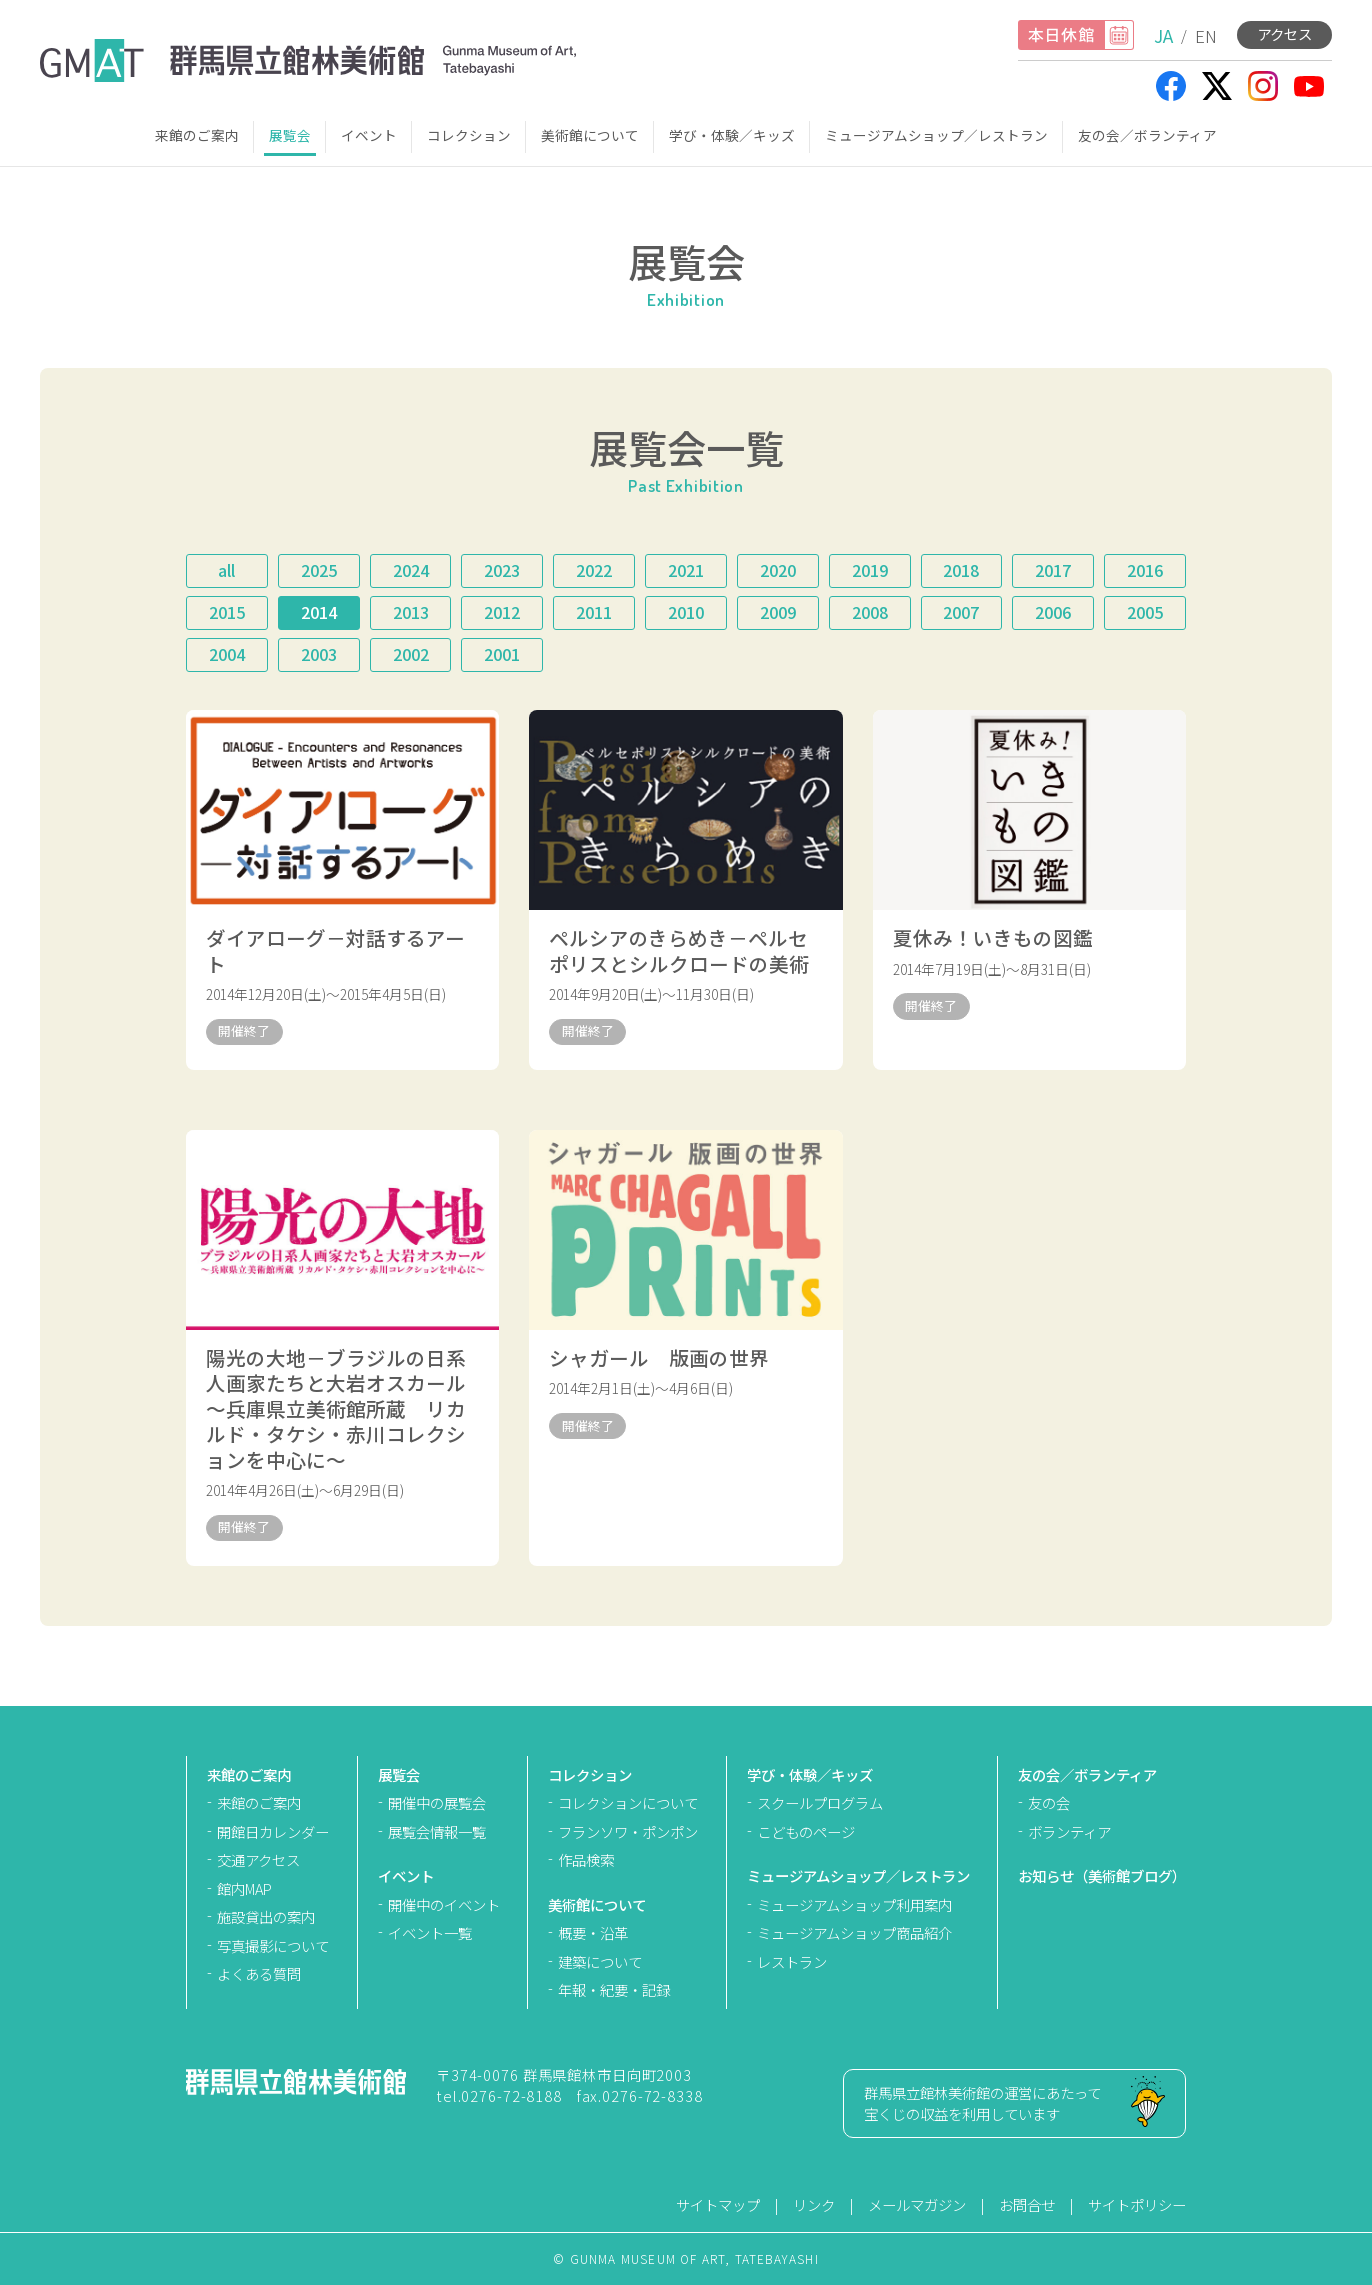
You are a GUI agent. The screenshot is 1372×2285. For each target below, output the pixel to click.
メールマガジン (917, 2204)
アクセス (1284, 33)
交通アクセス (258, 1859)
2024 (411, 570)
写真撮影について (273, 1945)
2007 (961, 612)
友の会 (1049, 1802)
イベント (369, 135)
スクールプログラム (820, 1802)
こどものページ (806, 1831)
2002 (411, 654)
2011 (594, 612)
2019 (870, 570)
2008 (870, 612)
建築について (600, 1961)
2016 (1145, 570)
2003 (319, 654)
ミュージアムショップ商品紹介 (854, 1932)
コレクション (469, 135)
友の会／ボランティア (1147, 135)
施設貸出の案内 (266, 1916)
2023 (502, 570)
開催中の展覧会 (437, 1802)
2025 (319, 570)
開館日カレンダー (273, 1831)
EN (1206, 35)
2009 (778, 612)
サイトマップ (718, 2204)
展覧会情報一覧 (437, 1831)
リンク (814, 2204)
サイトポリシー (1137, 2204)
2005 (1145, 612)
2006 (1053, 612)
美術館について (590, 135)
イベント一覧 (430, 1932)
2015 (227, 612)
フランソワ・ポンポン (628, 1831)
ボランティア (1069, 1831)
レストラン (792, 1961)
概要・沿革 (593, 1932)
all (226, 570)
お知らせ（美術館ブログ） (1102, 1875)
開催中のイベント (444, 1904)
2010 (686, 612)
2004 (227, 654)
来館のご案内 (197, 135)
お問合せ (1027, 2204)
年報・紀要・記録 (614, 1989)
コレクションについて (628, 1802)
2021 (686, 570)
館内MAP (244, 1888)
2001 (502, 654)
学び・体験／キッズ (732, 135)
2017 (1053, 570)
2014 (319, 612)
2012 (502, 612)
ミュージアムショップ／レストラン (936, 135)
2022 (594, 570)
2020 (778, 570)
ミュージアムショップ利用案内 (854, 1904)
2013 (411, 612)
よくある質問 (259, 1973)
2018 (961, 570)
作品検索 (586, 1859)
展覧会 (290, 135)
